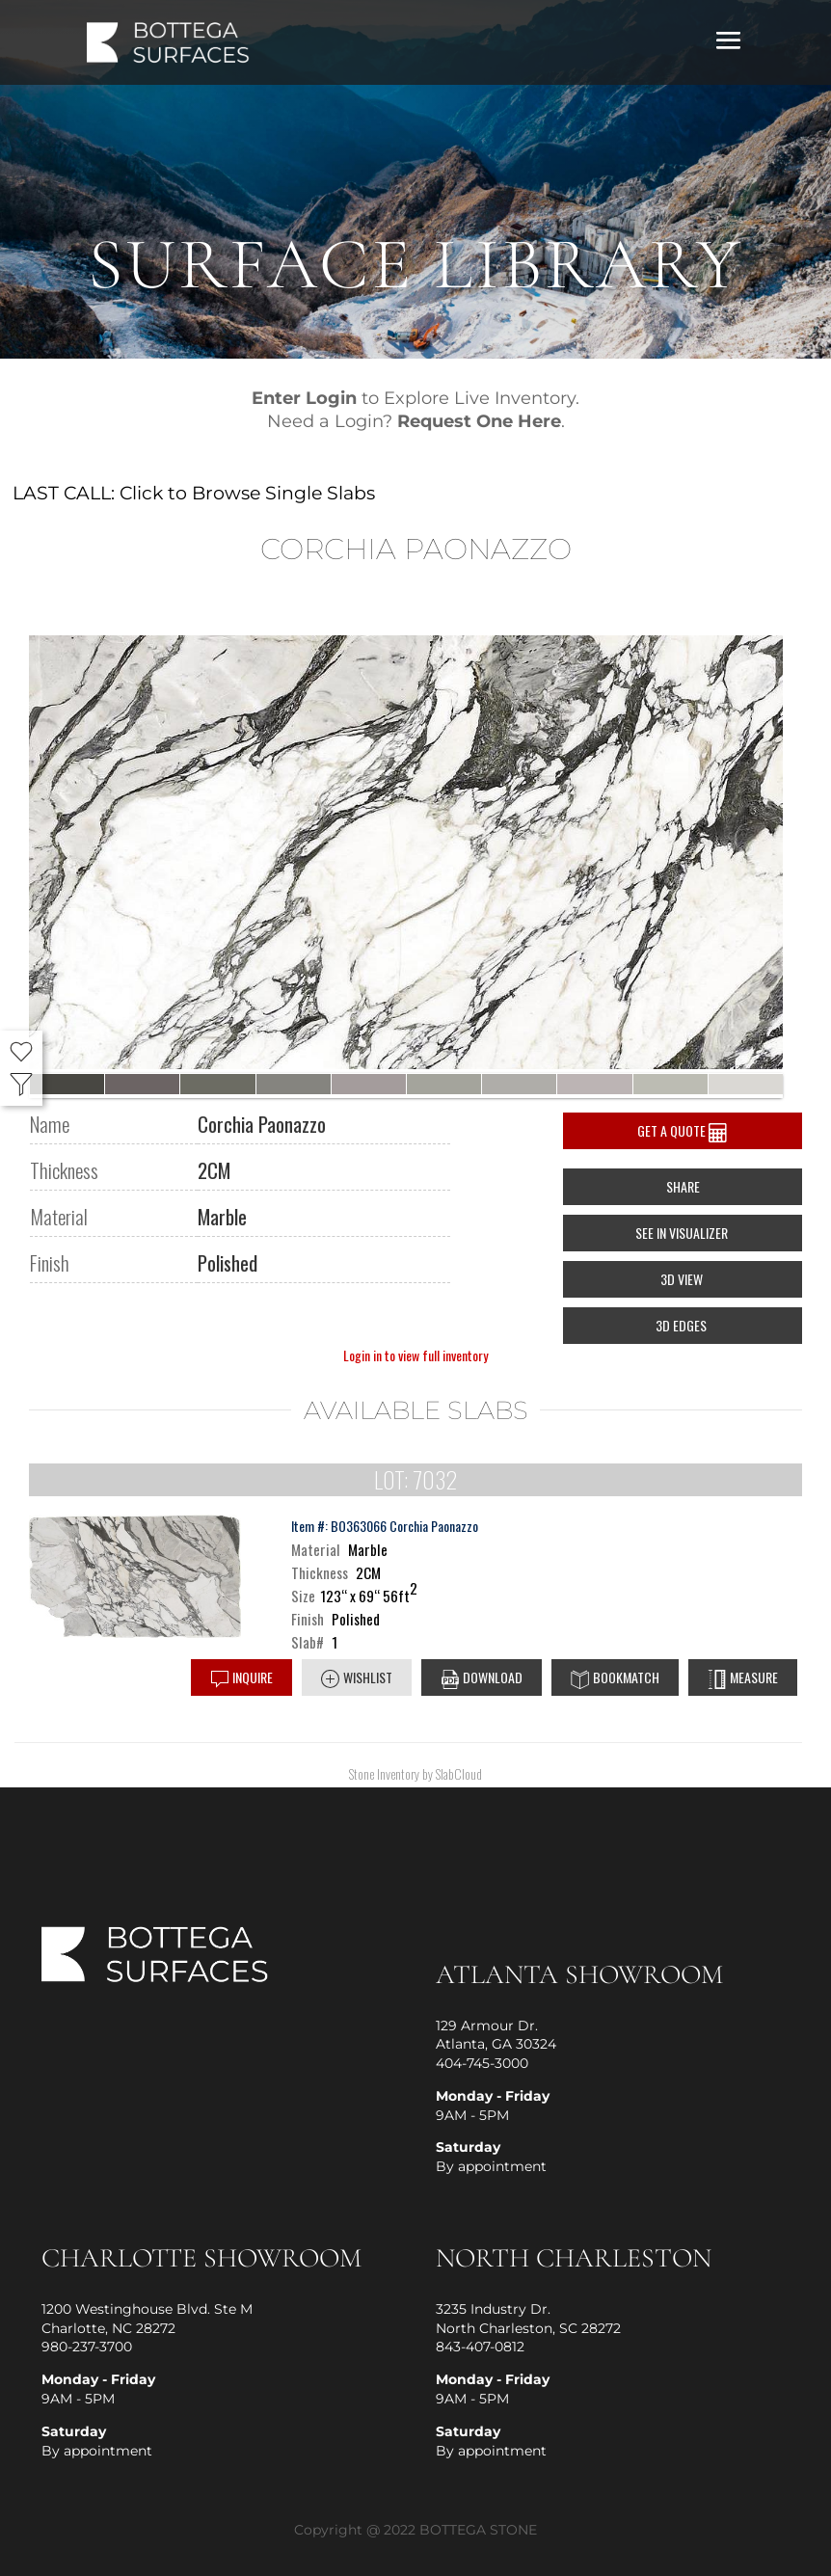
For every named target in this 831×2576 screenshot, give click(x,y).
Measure (743, 1678)
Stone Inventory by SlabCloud (415, 1773)
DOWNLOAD (482, 1678)
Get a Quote (682, 1131)
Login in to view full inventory (415, 1355)
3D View (683, 1279)
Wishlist (356, 1678)
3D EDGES (683, 1325)
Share (683, 1186)
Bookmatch (615, 1678)
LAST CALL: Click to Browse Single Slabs (194, 492)
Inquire (241, 1678)
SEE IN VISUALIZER (683, 1232)
